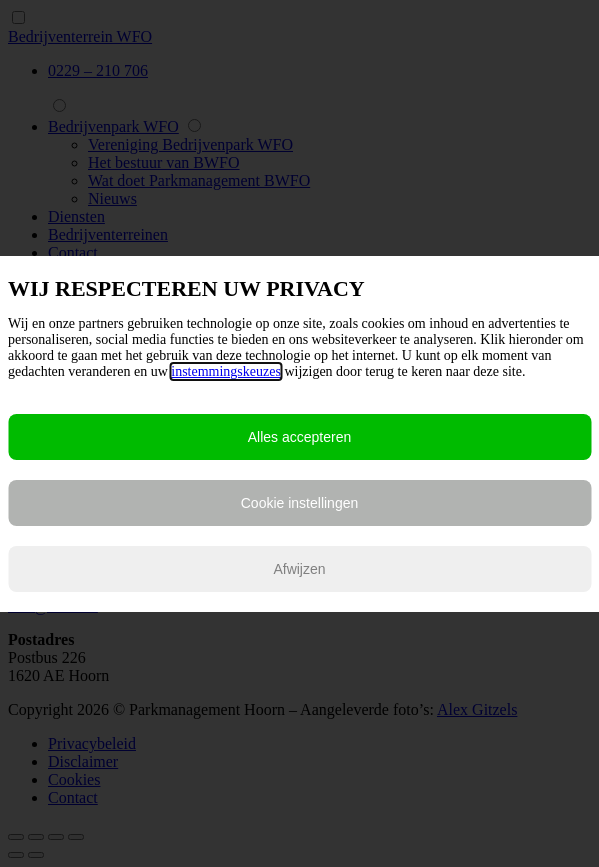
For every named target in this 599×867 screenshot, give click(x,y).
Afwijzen (299, 569)
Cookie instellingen (300, 503)
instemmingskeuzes (226, 371)
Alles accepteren (300, 437)
